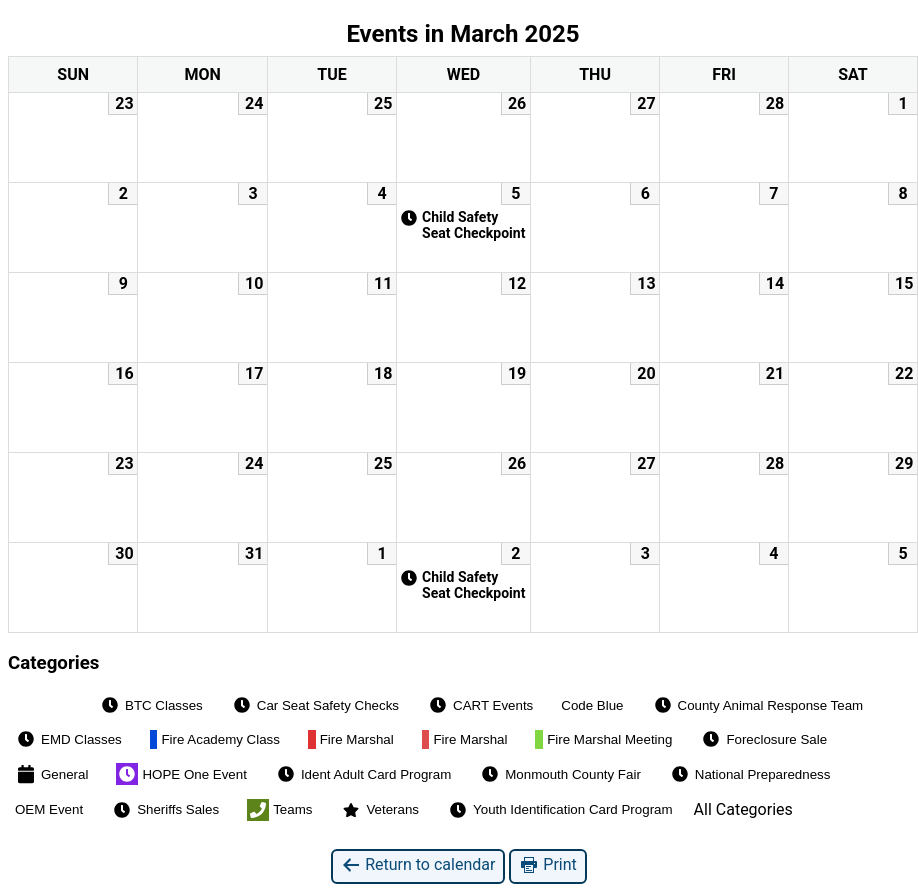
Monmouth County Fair (560, 774)
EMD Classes (68, 739)
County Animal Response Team (758, 705)
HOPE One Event (181, 774)
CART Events (480, 705)
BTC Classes (151, 705)
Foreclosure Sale (763, 739)
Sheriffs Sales (165, 810)
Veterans (379, 810)
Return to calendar (418, 865)
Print (547, 865)
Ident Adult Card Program (363, 774)
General (51, 774)
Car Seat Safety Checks (315, 705)
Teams (279, 810)
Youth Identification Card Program (560, 810)
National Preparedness (750, 774)
